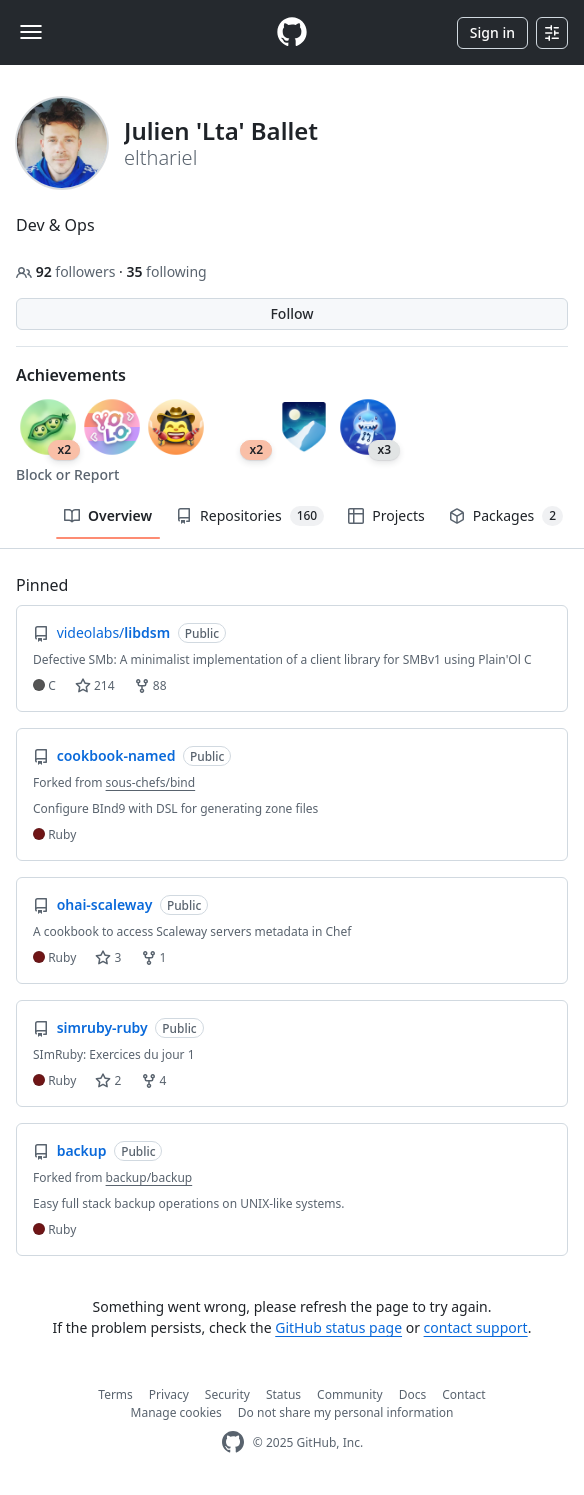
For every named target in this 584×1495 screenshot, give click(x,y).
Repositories (250, 516)
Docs (413, 1394)
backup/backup (149, 1177)
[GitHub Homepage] (233, 1442)
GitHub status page (338, 1327)
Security (227, 1394)
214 (95, 685)
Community (350, 1394)
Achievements (71, 375)
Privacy (169, 1394)
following (166, 271)
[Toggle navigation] (31, 32)
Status (283, 1394)
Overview (108, 515)
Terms (115, 1394)
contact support (476, 1327)
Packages (506, 516)
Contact (463, 1394)
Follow (291, 313)
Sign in (492, 32)
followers (67, 271)
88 (150, 685)
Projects (386, 515)
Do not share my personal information (346, 1412)
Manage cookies (176, 1412)
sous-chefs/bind (151, 782)
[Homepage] (292, 32)
